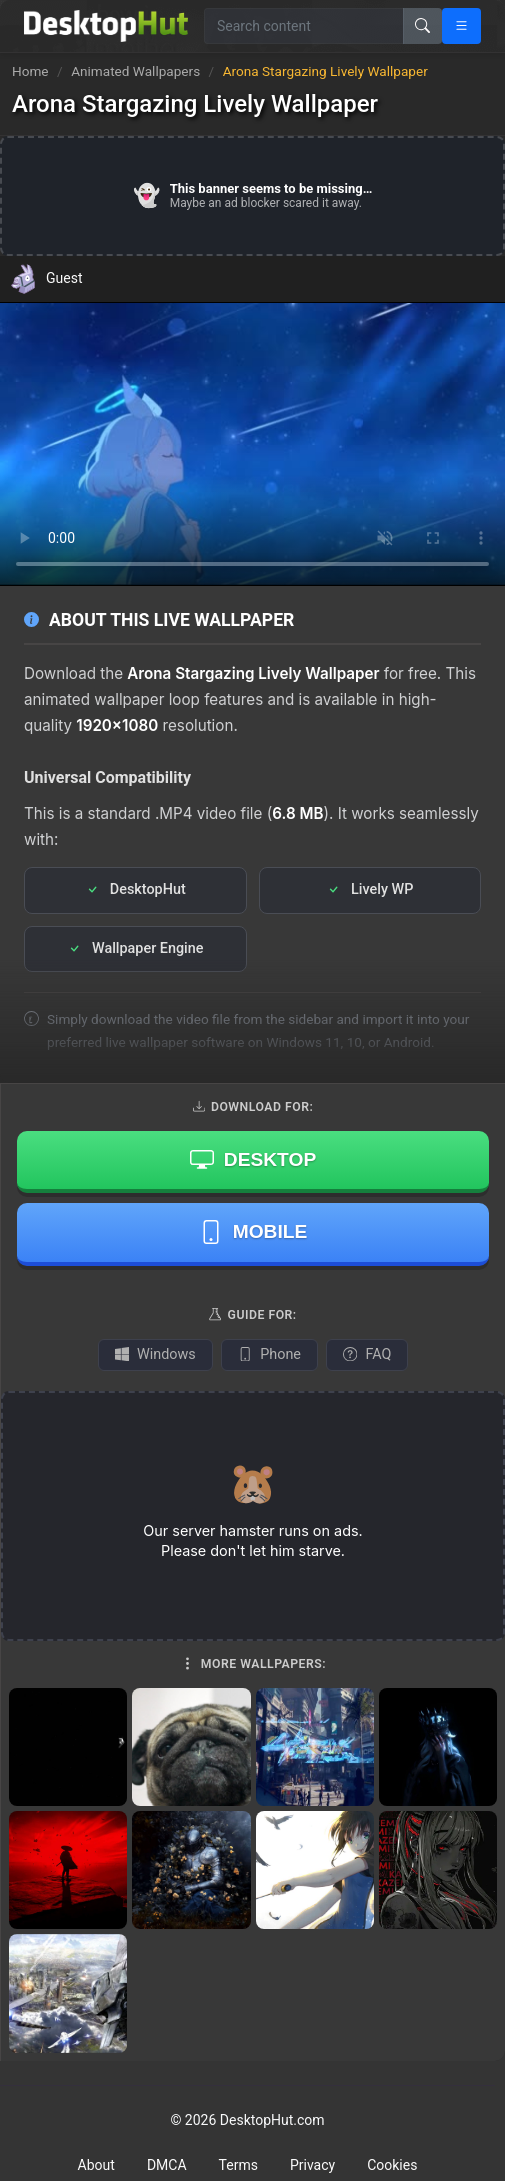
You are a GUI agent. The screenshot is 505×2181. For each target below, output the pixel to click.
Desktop (253, 1159)
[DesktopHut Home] (106, 26)
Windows (155, 1354)
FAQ (367, 1354)
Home (30, 71)
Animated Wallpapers (137, 71)
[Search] (422, 26)
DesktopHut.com (272, 2120)
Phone (269, 1354)
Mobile (253, 1232)
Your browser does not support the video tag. (252, 444)
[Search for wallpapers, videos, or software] (304, 26)
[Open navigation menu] (461, 26)
